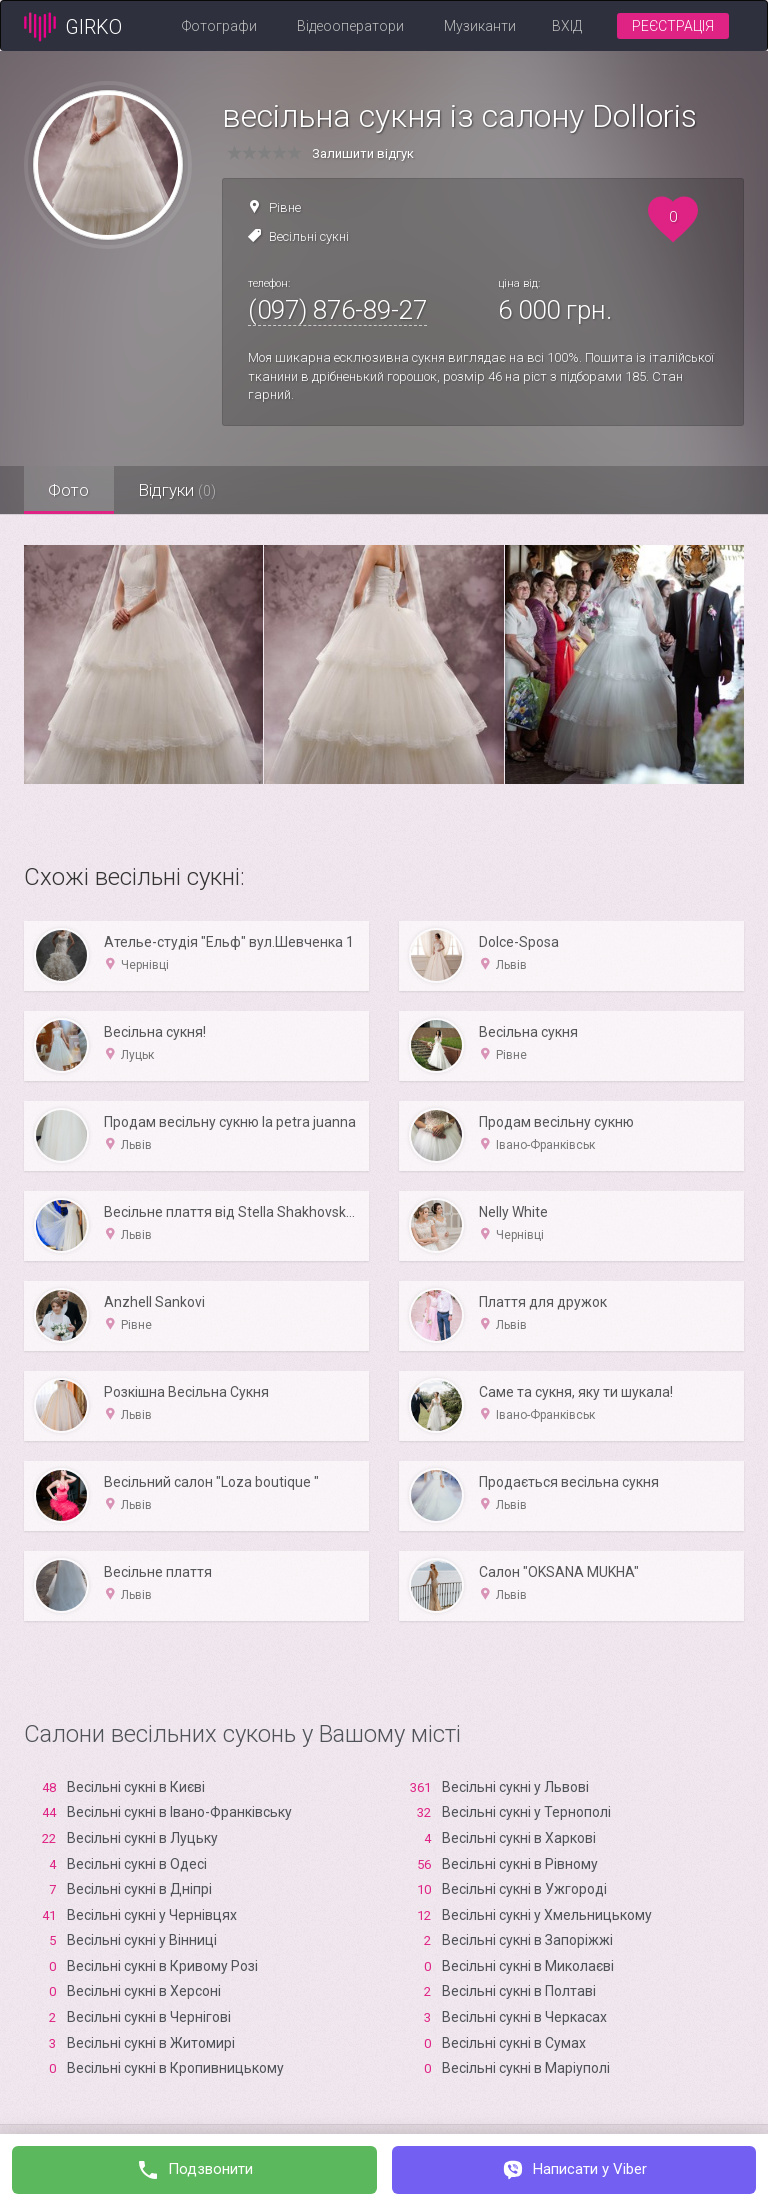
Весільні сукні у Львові (515, 1787)
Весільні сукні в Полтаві (519, 1991)
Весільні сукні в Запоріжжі (527, 1940)
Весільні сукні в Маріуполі (526, 2068)
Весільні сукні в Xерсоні (144, 1991)
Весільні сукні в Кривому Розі (162, 1966)
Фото (69, 490)
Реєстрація (673, 26)
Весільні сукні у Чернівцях (152, 1915)
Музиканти (480, 26)
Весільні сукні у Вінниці (142, 1940)
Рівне (285, 207)
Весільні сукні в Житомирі (151, 2043)
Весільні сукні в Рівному (520, 1864)
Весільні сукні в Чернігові (149, 2017)
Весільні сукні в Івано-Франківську (179, 1812)
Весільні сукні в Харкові (519, 1838)
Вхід (567, 26)
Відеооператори (350, 26)
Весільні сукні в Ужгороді (524, 1889)
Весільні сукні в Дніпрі (139, 1889)
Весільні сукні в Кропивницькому (175, 2068)
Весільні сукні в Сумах (514, 2043)
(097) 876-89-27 (337, 310)
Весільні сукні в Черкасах (524, 2017)
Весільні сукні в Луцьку (142, 1838)
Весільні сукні (309, 236)
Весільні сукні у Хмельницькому (547, 1915)
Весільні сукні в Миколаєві (528, 1966)
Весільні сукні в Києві (136, 1787)
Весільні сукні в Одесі (137, 1864)
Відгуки (179, 490)
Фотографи (219, 26)
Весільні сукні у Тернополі (526, 1812)
